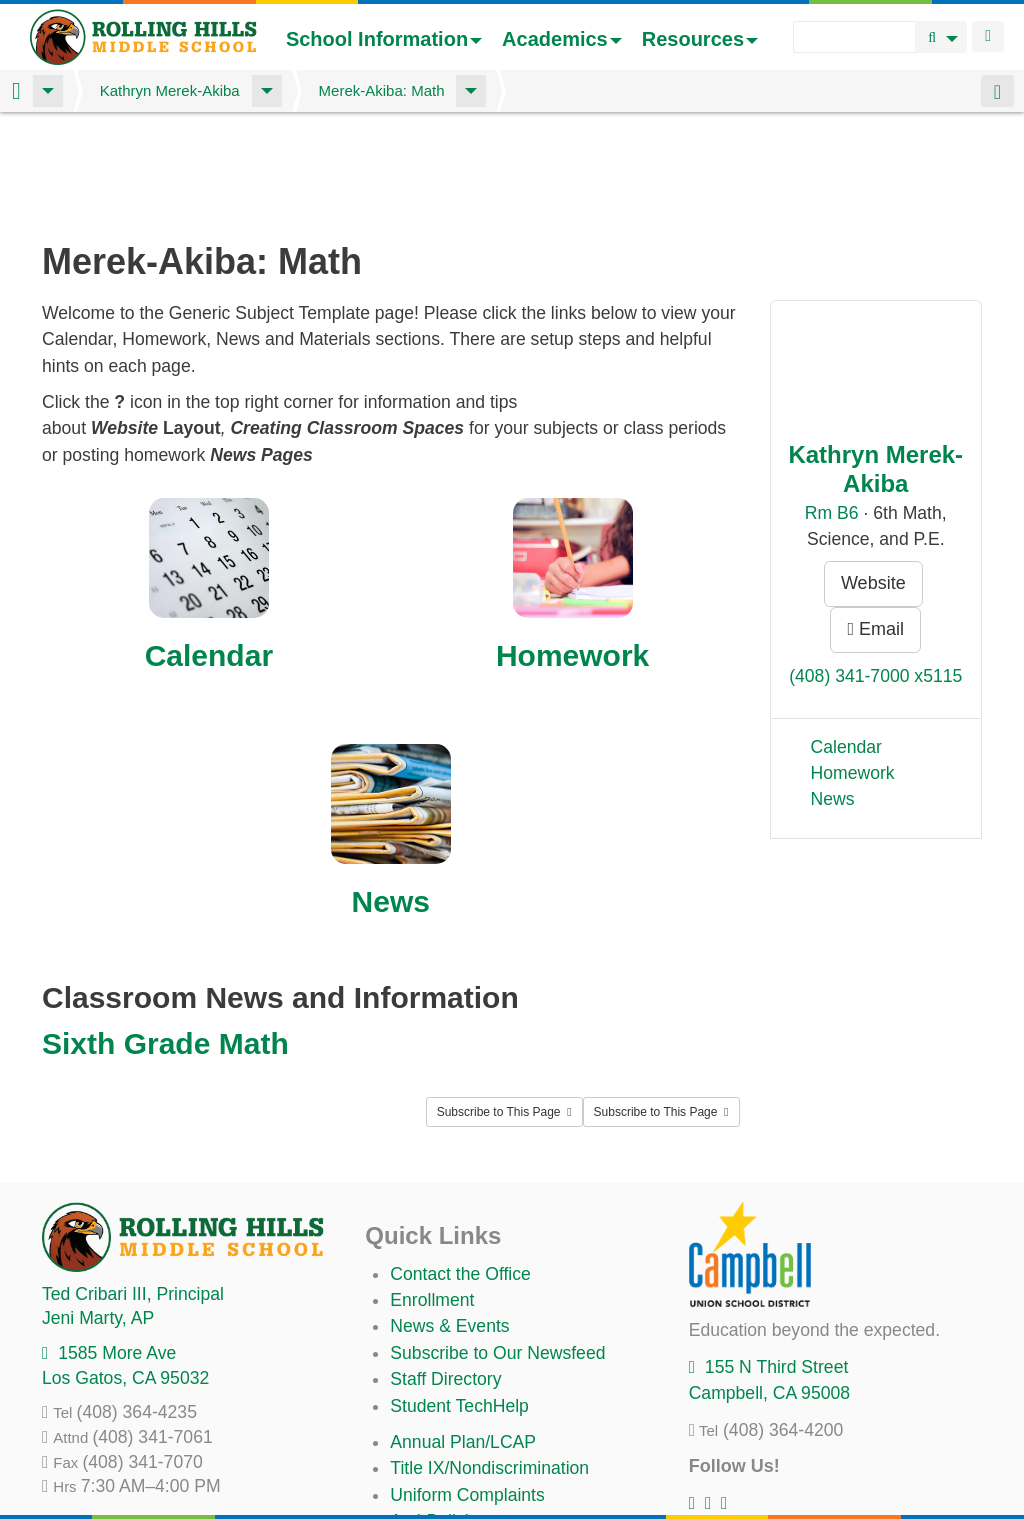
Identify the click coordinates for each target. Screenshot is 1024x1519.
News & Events (449, 1221)
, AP (98, 1213)
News (391, 796)
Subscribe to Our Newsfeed (497, 1248)
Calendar (209, 550)
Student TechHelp (459, 1301)
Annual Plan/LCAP (463, 1337)
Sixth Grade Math (165, 938)
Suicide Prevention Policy (489, 1443)
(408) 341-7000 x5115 (875, 571)
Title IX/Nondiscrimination (489, 1363)
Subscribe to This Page (504, 1007)
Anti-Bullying (439, 1416)
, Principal (133, 1189)
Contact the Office (460, 1169)
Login (988, 36)
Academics (562, 39)
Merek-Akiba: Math (382, 90)
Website (873, 478)
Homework (572, 550)
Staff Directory (445, 1274)
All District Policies (462, 1469)
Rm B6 (832, 408)
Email (875, 524)
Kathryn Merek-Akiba (170, 90)
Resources (700, 39)
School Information (384, 39)
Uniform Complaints (467, 1390)
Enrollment (432, 1195)
